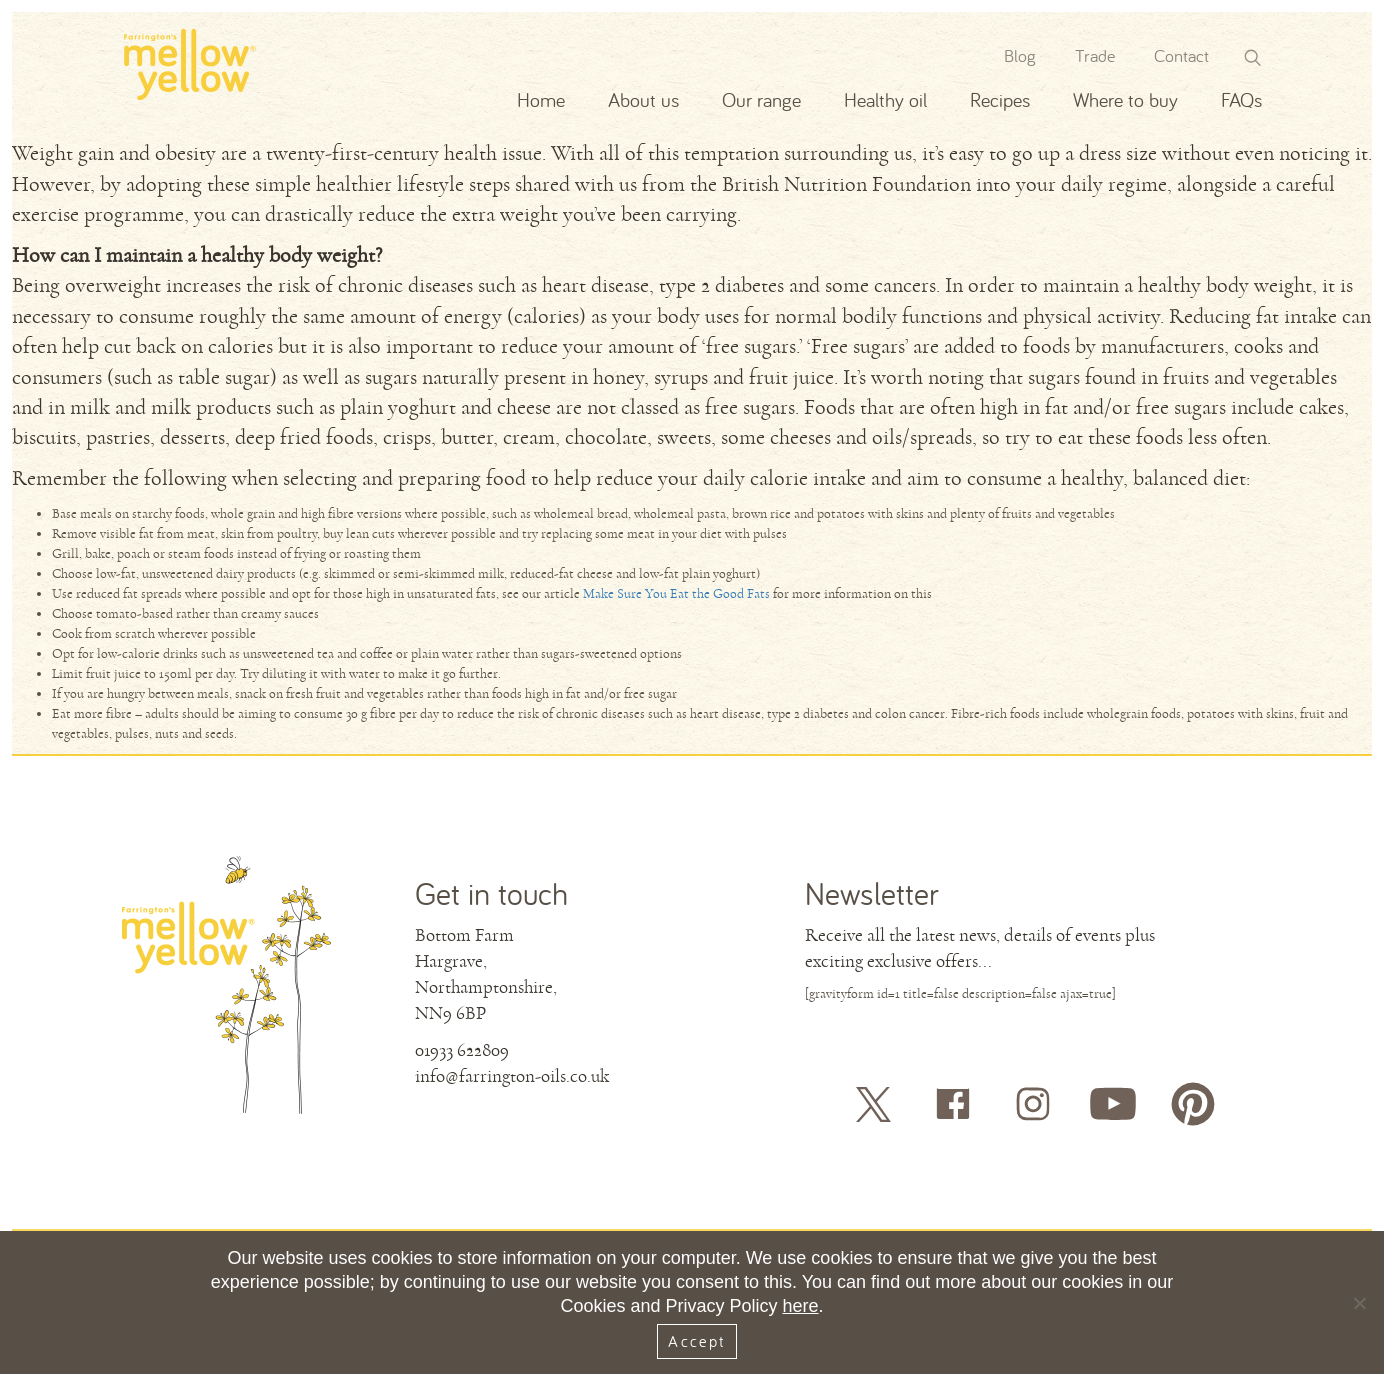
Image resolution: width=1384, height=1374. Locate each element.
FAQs (1241, 99)
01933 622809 (462, 1050)
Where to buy (1125, 99)
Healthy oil (885, 99)
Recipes (1000, 99)
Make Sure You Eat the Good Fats (676, 593)
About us (643, 99)
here (801, 1306)
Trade (1095, 55)
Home (541, 99)
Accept (696, 1341)
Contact (1181, 55)
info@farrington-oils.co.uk (512, 1076)
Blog (1020, 55)
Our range (761, 99)
